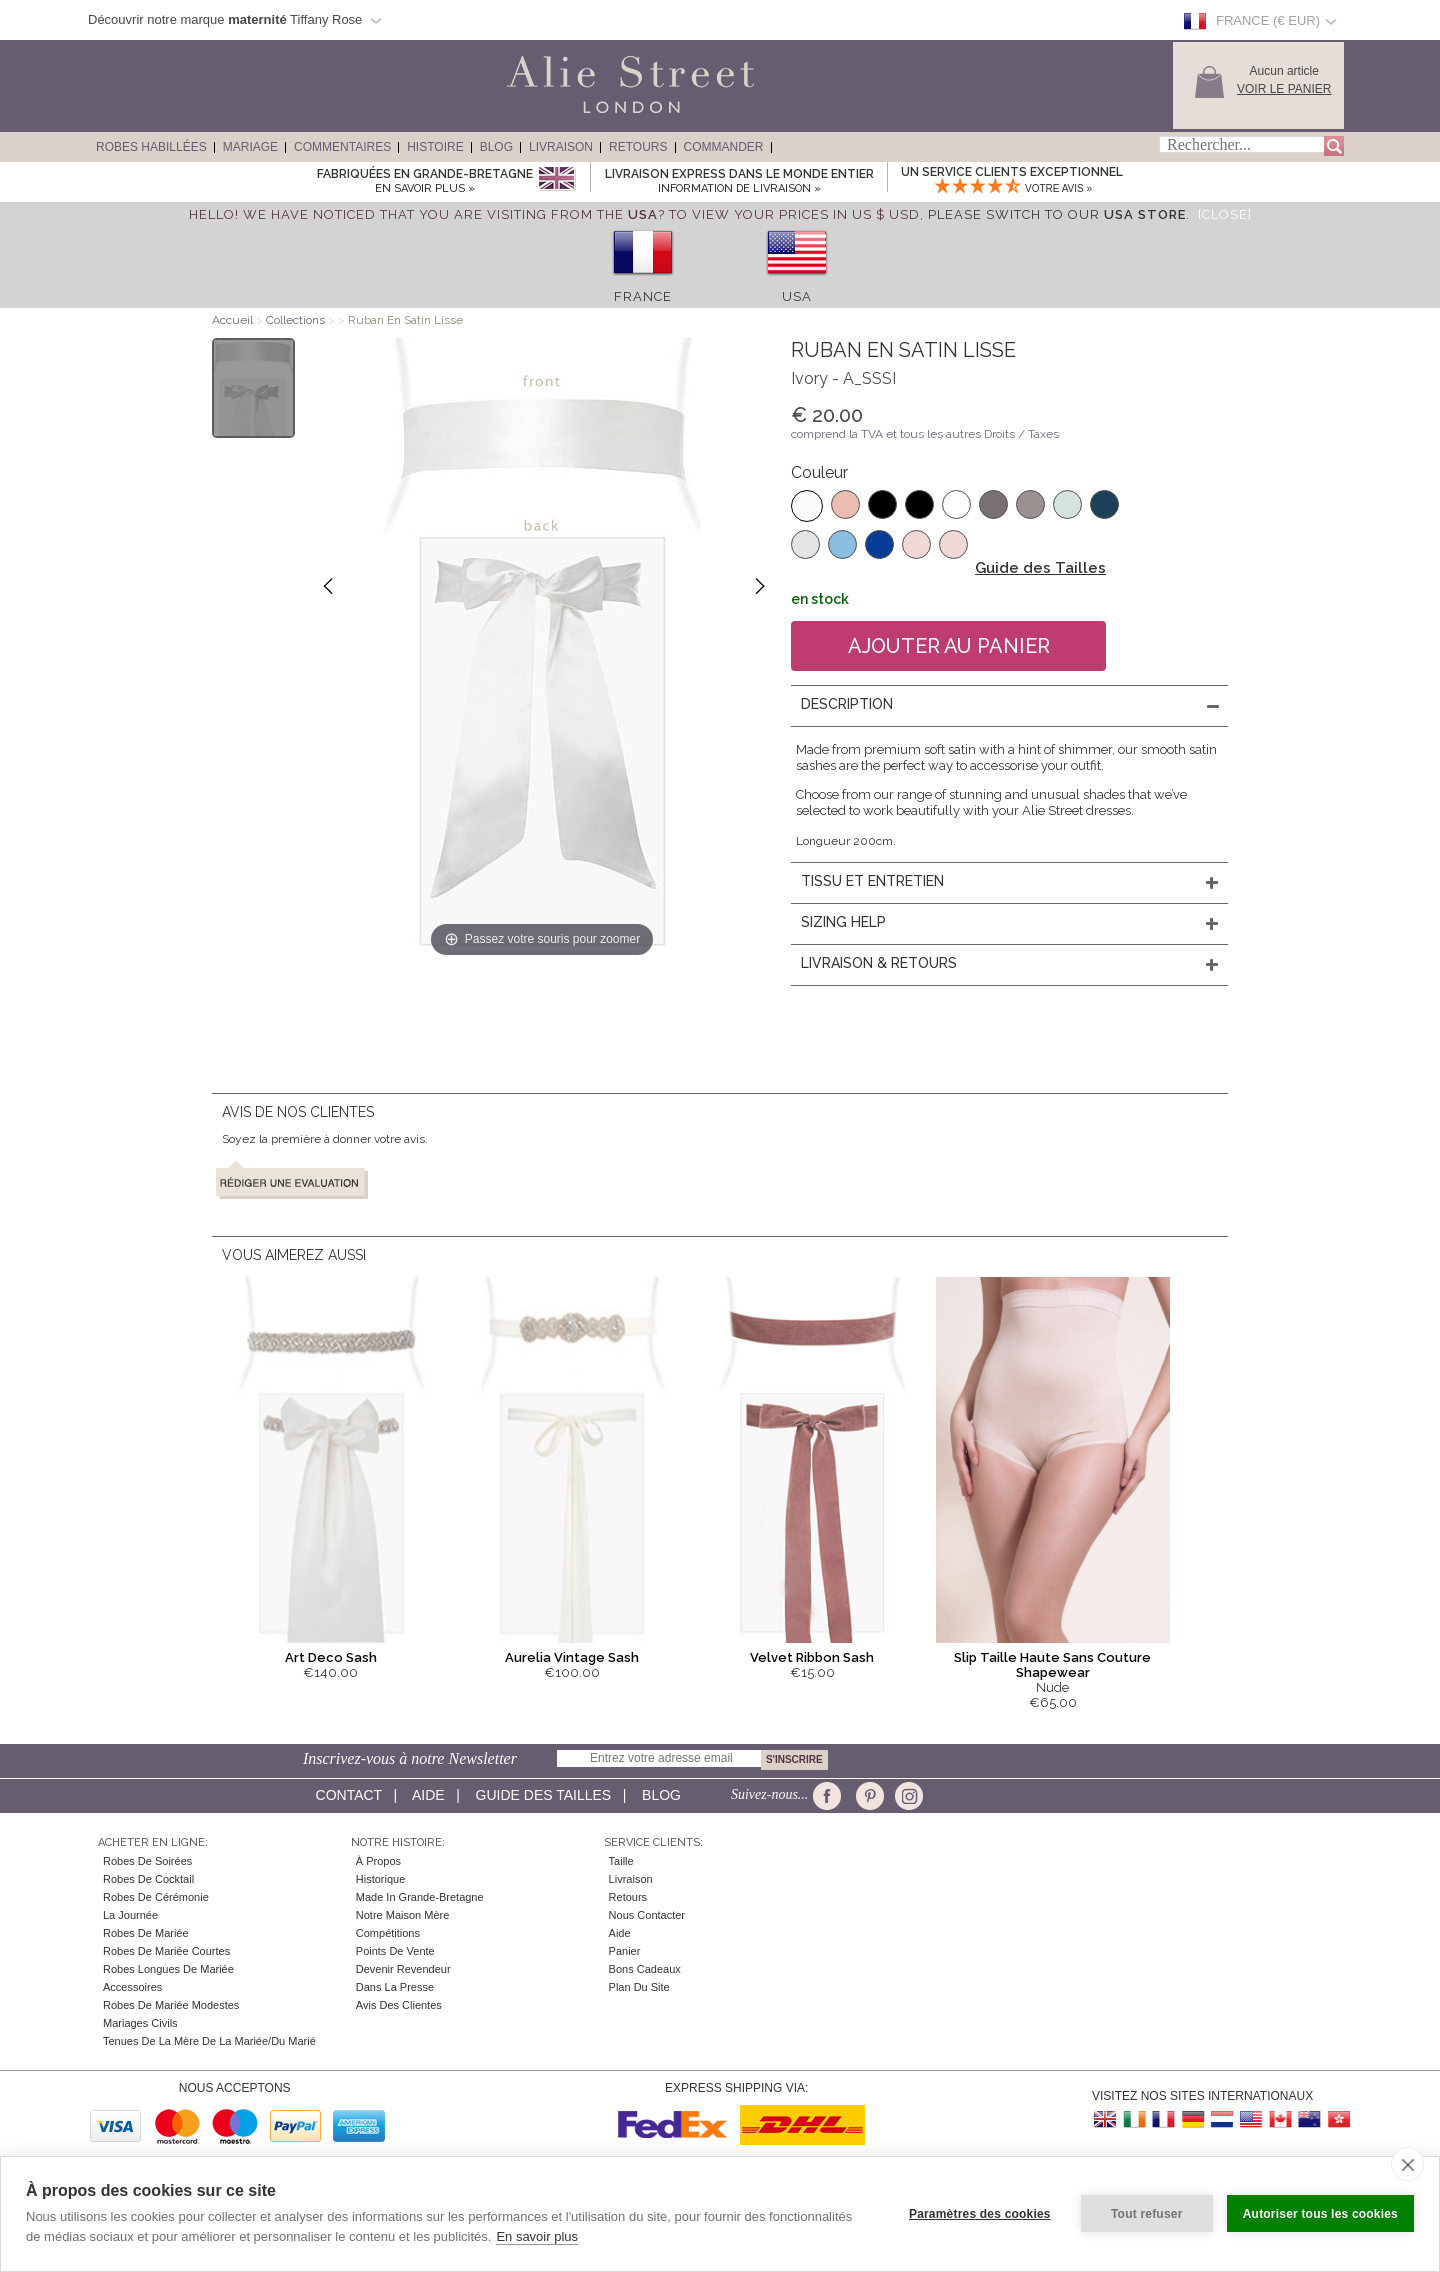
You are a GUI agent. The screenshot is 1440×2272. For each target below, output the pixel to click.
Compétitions (388, 1933)
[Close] (1225, 214)
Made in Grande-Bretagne (420, 1897)
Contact (349, 1795)
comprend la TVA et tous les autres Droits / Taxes (925, 434)
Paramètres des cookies (980, 2214)
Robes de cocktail (148, 1879)
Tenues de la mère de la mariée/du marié (209, 2041)
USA (797, 296)
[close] (1407, 2164)
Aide (428, 1795)
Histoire (435, 147)
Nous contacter (647, 1915)
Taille (621, 1861)
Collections (297, 320)
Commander (724, 147)
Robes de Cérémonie (156, 1897)
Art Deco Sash (331, 1657)
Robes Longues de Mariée (168, 1969)
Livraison (561, 147)
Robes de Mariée (146, 1933)
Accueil (232, 320)
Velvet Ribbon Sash (812, 1657)
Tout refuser (1147, 2214)
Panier (625, 1951)
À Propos (378, 1861)
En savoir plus (537, 2236)
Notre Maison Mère (403, 1915)
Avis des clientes (399, 2005)
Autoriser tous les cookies (1320, 2214)
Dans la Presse (395, 1987)
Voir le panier (1284, 89)
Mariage (250, 147)
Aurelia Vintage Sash (572, 1657)
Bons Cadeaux (645, 1969)
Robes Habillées (151, 147)
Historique (381, 1879)
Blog (496, 147)
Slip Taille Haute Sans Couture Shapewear (1052, 1665)
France (643, 296)
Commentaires (342, 147)
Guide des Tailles (1040, 568)
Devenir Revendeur (403, 1969)
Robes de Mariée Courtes (166, 1951)
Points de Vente (395, 1951)
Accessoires (132, 1987)
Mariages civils (140, 2023)
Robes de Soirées (147, 1861)
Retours (638, 147)
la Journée (130, 1915)
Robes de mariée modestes (171, 2005)
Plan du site (639, 1987)
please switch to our (1057, 214)
